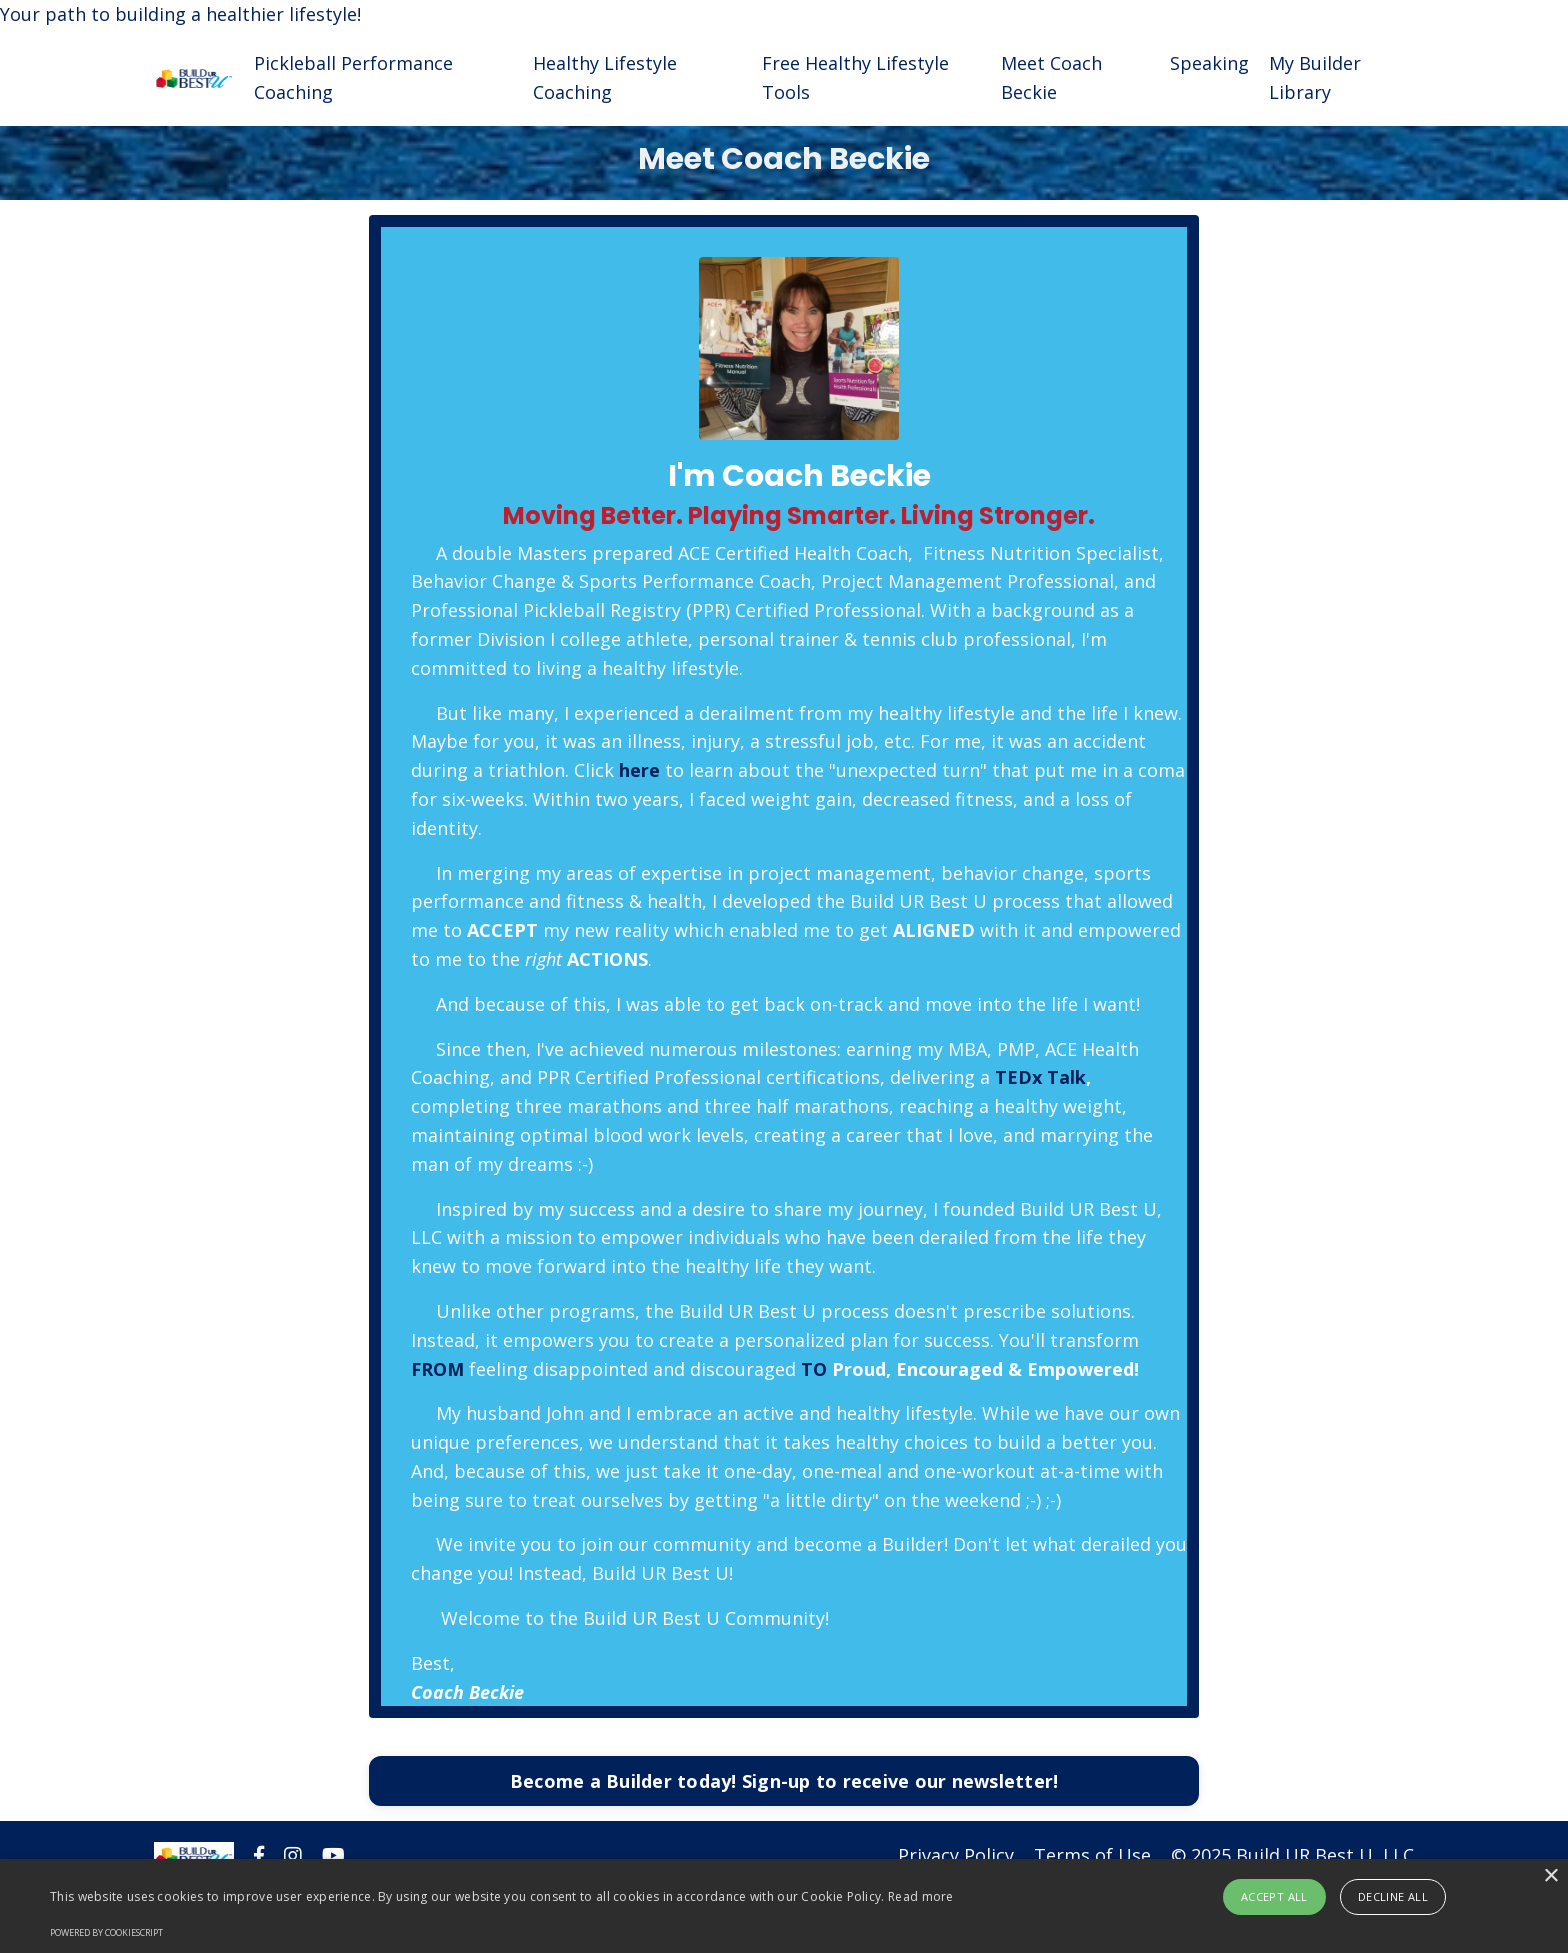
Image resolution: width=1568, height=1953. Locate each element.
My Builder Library (1315, 77)
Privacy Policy (956, 1855)
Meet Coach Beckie (1051, 77)
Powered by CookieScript (106, 1932)
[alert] (784, 1906)
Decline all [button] (1393, 1896)
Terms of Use (1092, 1855)
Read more (921, 1896)
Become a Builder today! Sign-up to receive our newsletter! (784, 1781)
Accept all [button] (1274, 1896)
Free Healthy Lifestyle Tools (855, 77)
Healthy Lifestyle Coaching (605, 77)
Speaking (1209, 63)
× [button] (1550, 1876)
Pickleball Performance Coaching (353, 77)
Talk (1066, 1077)
